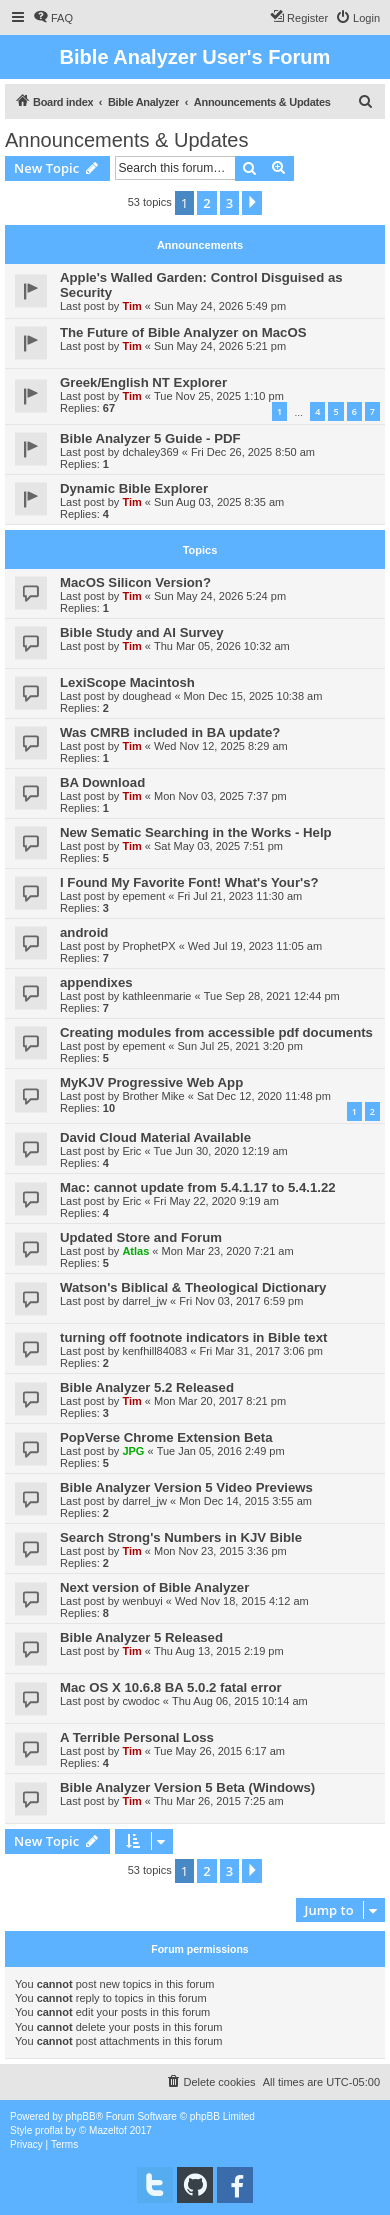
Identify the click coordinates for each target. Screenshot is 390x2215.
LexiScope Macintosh (127, 682)
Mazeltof (108, 2130)
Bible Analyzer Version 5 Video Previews (186, 1487)
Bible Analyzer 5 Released (141, 1637)
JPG (133, 1451)
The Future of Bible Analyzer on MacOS (183, 332)
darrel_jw (144, 1301)
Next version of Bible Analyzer (154, 1587)
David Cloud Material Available (155, 1137)
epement (143, 896)
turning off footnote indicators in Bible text (193, 1337)
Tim (131, 306)
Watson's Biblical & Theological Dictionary (193, 1287)
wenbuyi (142, 1601)
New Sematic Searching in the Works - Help (196, 832)
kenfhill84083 (154, 1351)
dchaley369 (150, 452)
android (84, 932)
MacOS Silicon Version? (135, 582)
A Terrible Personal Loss (137, 1737)
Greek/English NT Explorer (143, 382)
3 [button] (229, 203)
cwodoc (140, 1701)
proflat (49, 2130)
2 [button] (206, 203)
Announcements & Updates (127, 140)
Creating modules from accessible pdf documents (216, 1032)
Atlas (135, 1251)
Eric (131, 1151)
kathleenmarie (156, 996)
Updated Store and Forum (141, 1237)
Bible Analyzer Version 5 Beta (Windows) (187, 1787)
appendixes (96, 982)
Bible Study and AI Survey (142, 632)
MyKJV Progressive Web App (151, 1082)
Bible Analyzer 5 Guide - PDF (150, 438)
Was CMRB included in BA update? (170, 732)
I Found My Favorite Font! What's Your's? (189, 882)
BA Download (102, 782)
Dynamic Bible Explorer (134, 488)
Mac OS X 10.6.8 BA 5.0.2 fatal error (171, 1687)
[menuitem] (53, 18)
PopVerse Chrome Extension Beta (166, 1437)
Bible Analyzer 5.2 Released (147, 1387)
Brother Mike (153, 1096)
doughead (146, 696)
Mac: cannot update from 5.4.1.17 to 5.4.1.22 (198, 1187)
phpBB (81, 2116)
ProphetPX (148, 946)
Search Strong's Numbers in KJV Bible (181, 1537)
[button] (252, 203)
